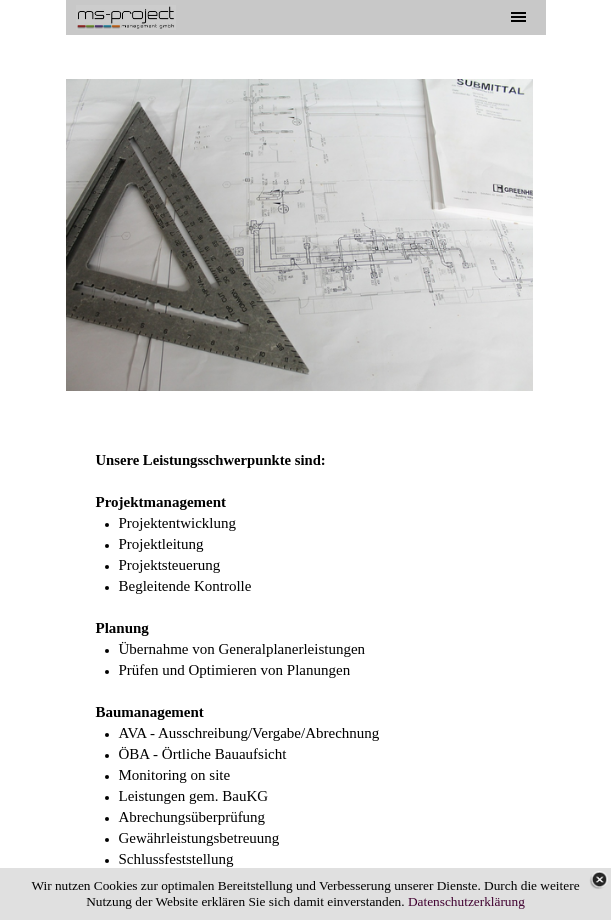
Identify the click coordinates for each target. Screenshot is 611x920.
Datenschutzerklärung (466, 901)
